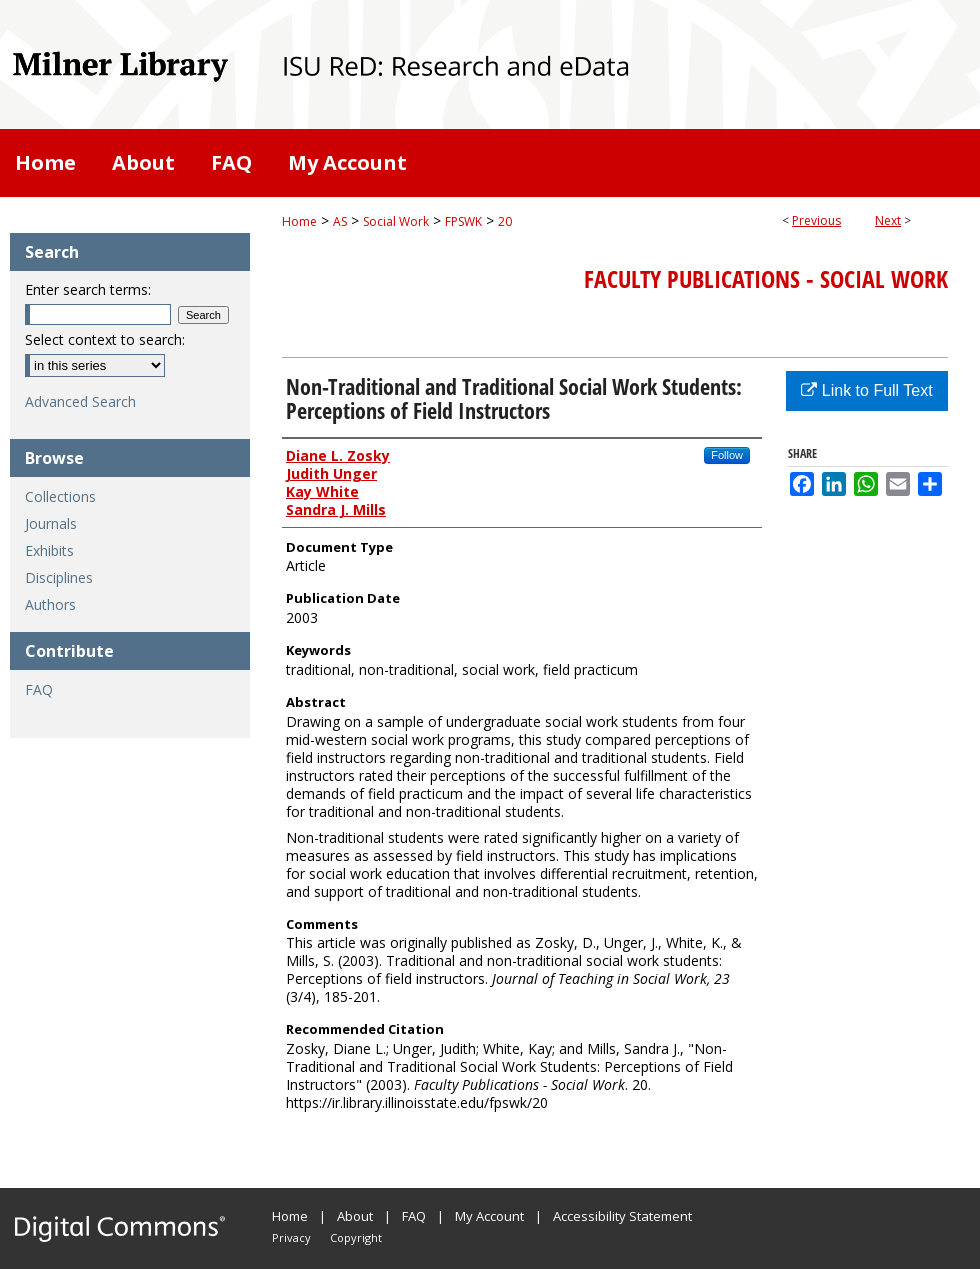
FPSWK (463, 221)
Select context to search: (105, 339)
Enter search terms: (88, 289)
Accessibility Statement (622, 1216)
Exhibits (49, 550)
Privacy (291, 1237)
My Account (489, 1216)
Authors (50, 604)
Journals (51, 523)
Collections (60, 496)
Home (299, 221)
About (355, 1216)
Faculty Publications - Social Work (766, 279)
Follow (727, 455)
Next (888, 220)
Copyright (356, 1237)
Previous (816, 220)
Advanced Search (80, 401)
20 (505, 221)
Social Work (396, 221)
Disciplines (59, 577)
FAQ (39, 689)
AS (340, 221)
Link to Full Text (866, 390)
